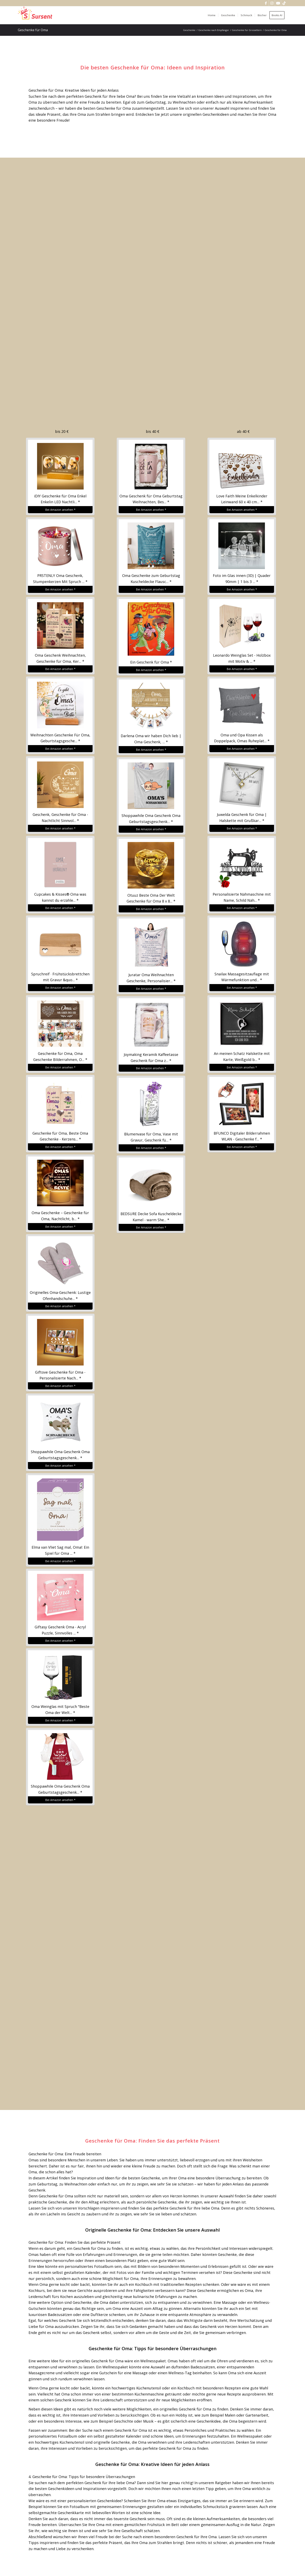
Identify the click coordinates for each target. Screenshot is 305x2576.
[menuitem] (211, 15)
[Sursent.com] (37, 15)
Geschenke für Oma (33, 30)
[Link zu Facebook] (266, 3)
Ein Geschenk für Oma (144, 662)
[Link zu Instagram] (272, 3)
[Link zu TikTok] (284, 3)
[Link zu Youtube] (278, 3)
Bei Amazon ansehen (61, 510)
